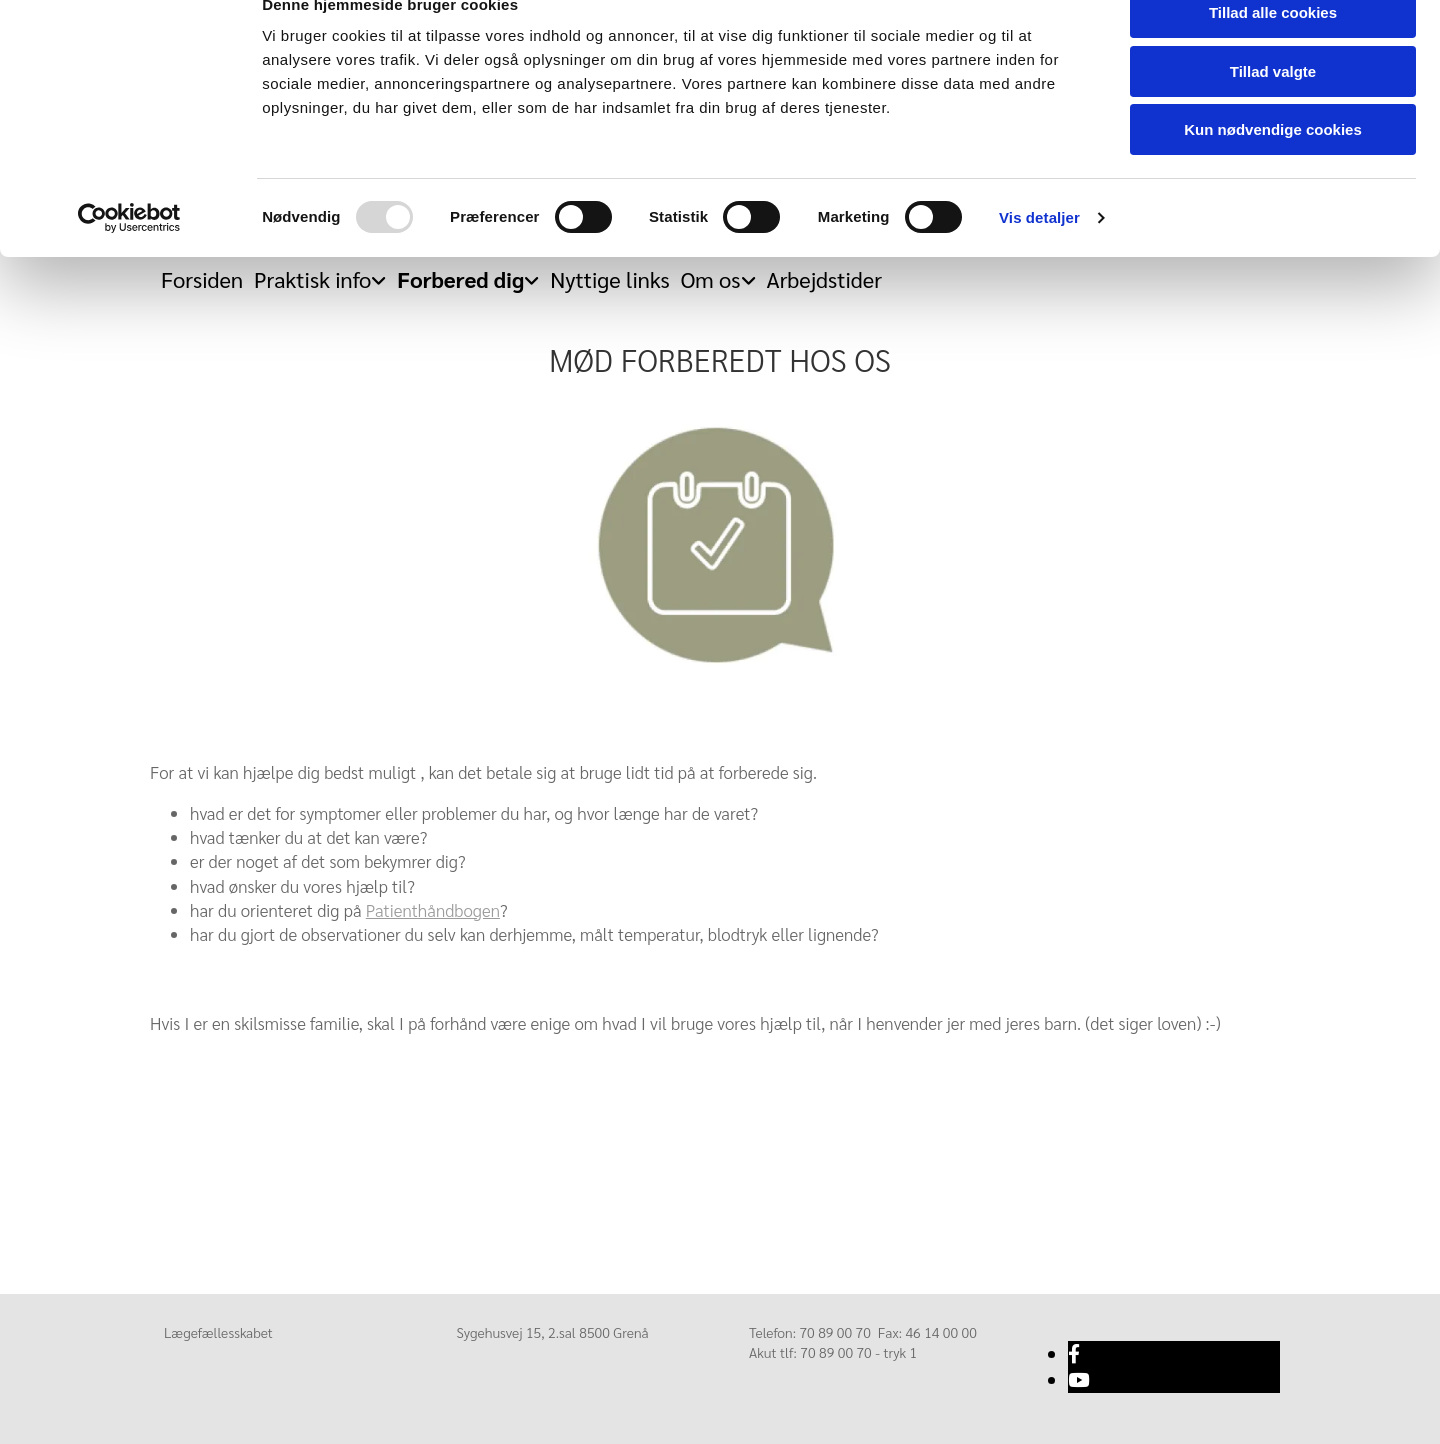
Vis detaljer (1039, 254)
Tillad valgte (1273, 108)
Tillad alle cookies (1273, 49)
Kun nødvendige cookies (1273, 166)
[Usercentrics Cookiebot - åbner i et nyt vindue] (129, 255)
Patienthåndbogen (433, 910)
